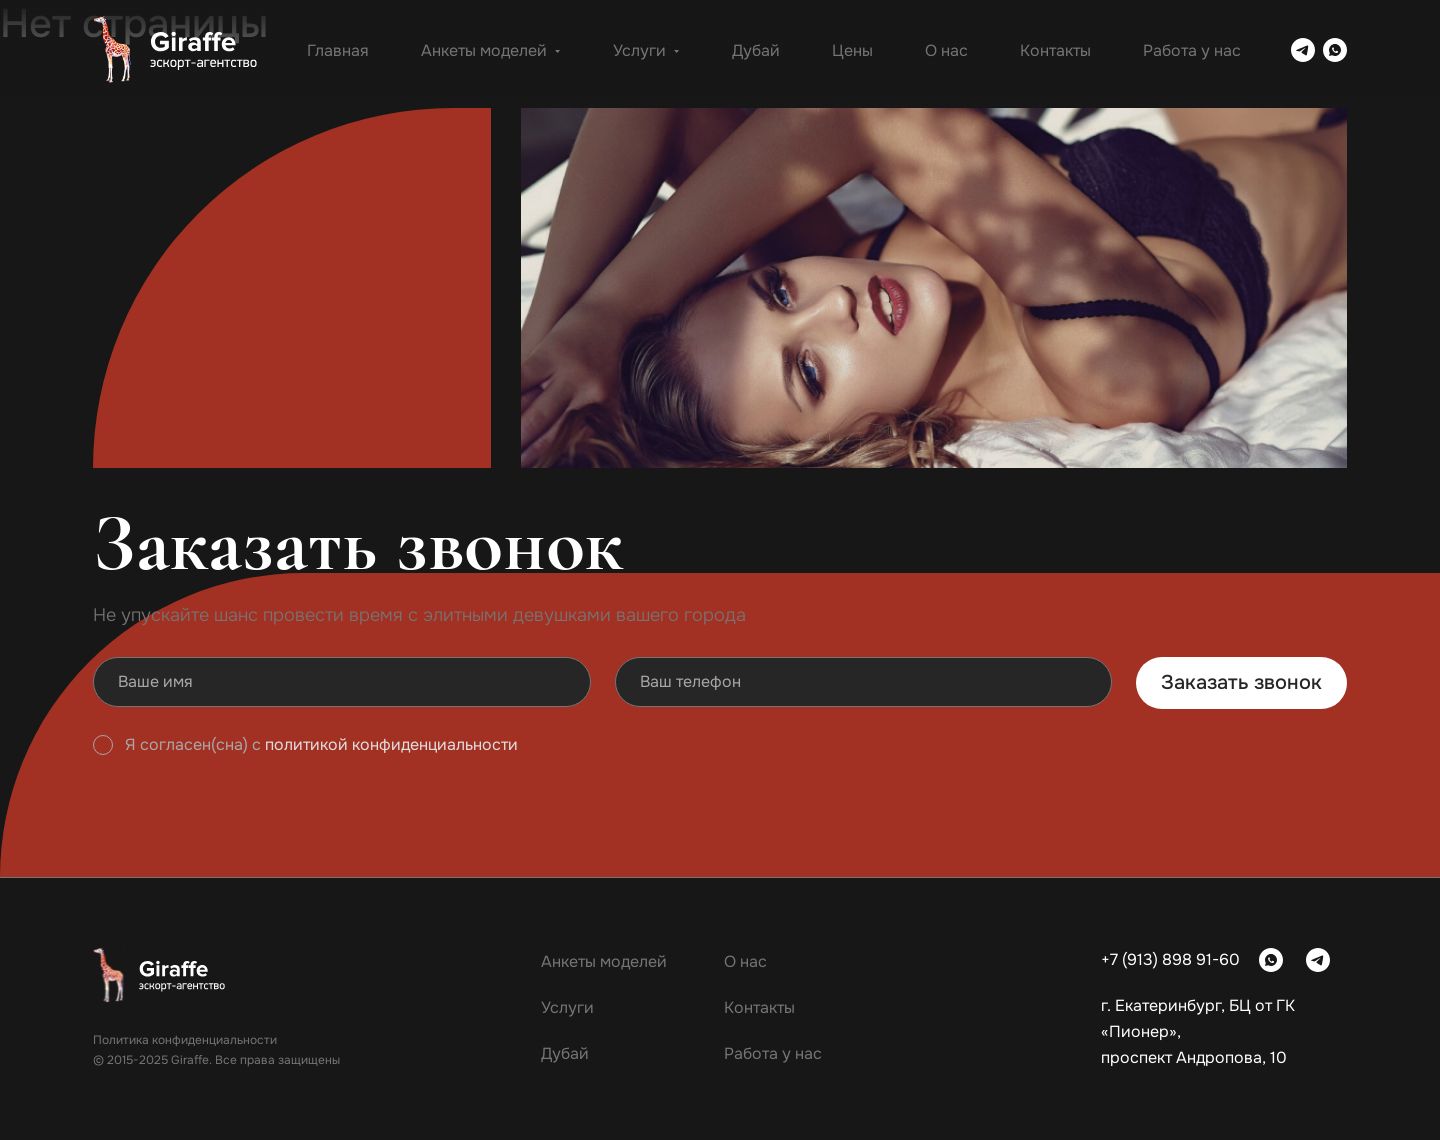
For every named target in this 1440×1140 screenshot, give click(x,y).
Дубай (756, 51)
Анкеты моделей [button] (491, 51)
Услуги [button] (646, 51)
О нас (946, 51)
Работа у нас (1192, 51)
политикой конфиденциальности (391, 745)
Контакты (1055, 51)
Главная (338, 51)
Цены (852, 51)
